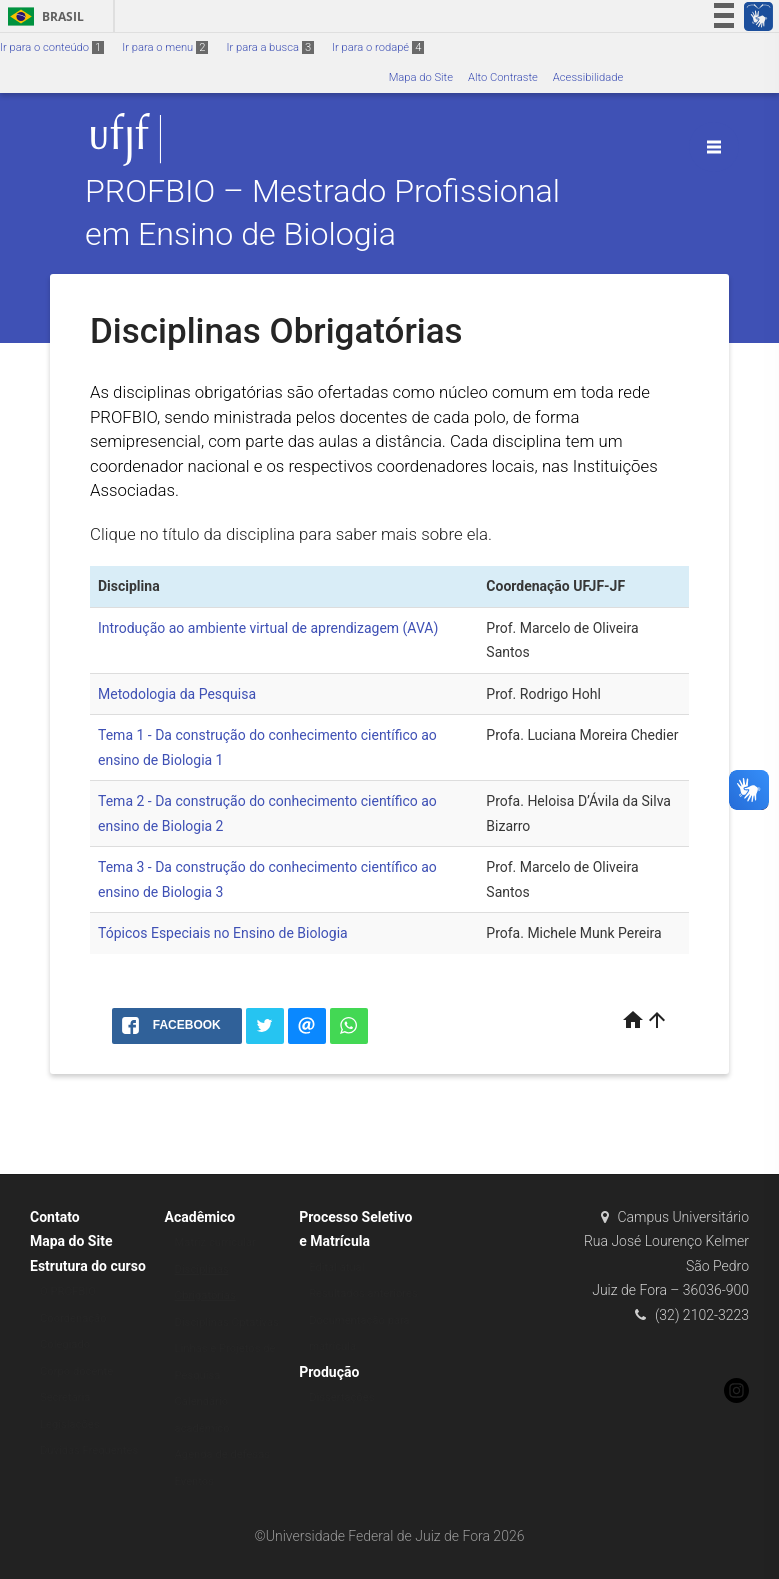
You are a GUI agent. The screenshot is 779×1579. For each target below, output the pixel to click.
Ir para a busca (270, 47)
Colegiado (65, 1344)
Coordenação (73, 1318)
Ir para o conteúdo (52, 47)
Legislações (69, 1424)
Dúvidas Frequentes (89, 1450)
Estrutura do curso (88, 1266)
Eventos (194, 1481)
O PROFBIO (68, 1291)
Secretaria (65, 1397)
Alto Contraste (503, 77)
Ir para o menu (165, 47)
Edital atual (336, 1267)
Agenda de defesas (222, 1454)
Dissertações (341, 1397)
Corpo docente (76, 1371)
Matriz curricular (215, 1242)
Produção (329, 1372)
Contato (55, 1217)
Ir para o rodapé (378, 47)
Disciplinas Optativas (227, 1322)
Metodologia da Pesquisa (177, 694)
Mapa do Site (421, 77)
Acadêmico (200, 1217)
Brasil (42, 16)
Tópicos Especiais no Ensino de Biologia (223, 933)
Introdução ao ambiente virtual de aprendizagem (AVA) (268, 628)
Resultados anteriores (363, 1293)
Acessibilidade (588, 77)
